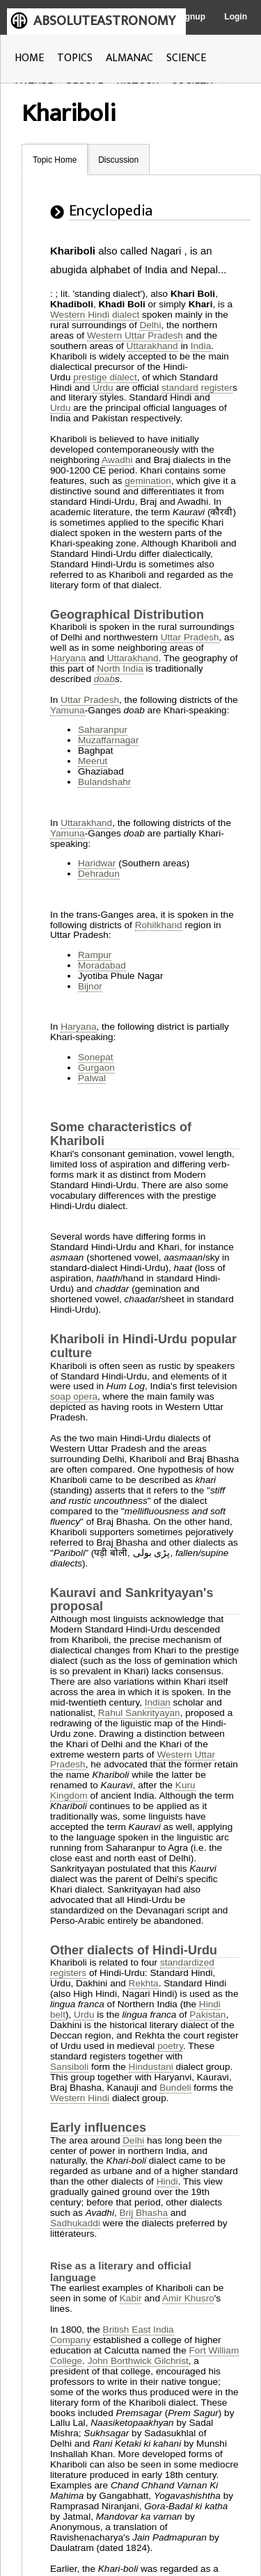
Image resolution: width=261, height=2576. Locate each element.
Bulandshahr (104, 782)
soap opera (73, 1396)
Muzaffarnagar (108, 740)
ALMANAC (129, 58)
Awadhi (117, 460)
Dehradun (99, 873)
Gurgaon (96, 1067)
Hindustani (151, 2066)
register (216, 387)
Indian (158, 1702)
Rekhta (144, 1983)
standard (179, 387)
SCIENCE (186, 58)
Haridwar (97, 863)
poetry (170, 2046)
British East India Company (112, 2334)
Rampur (94, 955)
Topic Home (55, 160)
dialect (125, 314)
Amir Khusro (188, 2298)
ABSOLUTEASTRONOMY (104, 21)
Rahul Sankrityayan (139, 1713)
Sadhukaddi (75, 2223)
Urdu (103, 387)
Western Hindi (79, 314)
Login (235, 17)
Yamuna (67, 710)
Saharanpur (102, 729)
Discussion (118, 160)
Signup (191, 17)
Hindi (167, 2181)
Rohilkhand (158, 925)
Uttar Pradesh (190, 637)
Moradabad (102, 965)
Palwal (92, 1078)
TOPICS (75, 58)
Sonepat (95, 1057)
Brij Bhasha (144, 2213)
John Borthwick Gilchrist (138, 2361)
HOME (29, 58)
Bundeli (175, 2087)
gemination (148, 481)
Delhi (150, 325)
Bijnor (90, 986)
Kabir (131, 2298)
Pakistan (207, 2014)
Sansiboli (69, 2066)
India (201, 346)
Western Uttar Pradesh (135, 335)
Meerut (92, 761)
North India (120, 668)
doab (104, 679)
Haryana (68, 658)
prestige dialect (104, 377)
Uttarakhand (152, 346)
